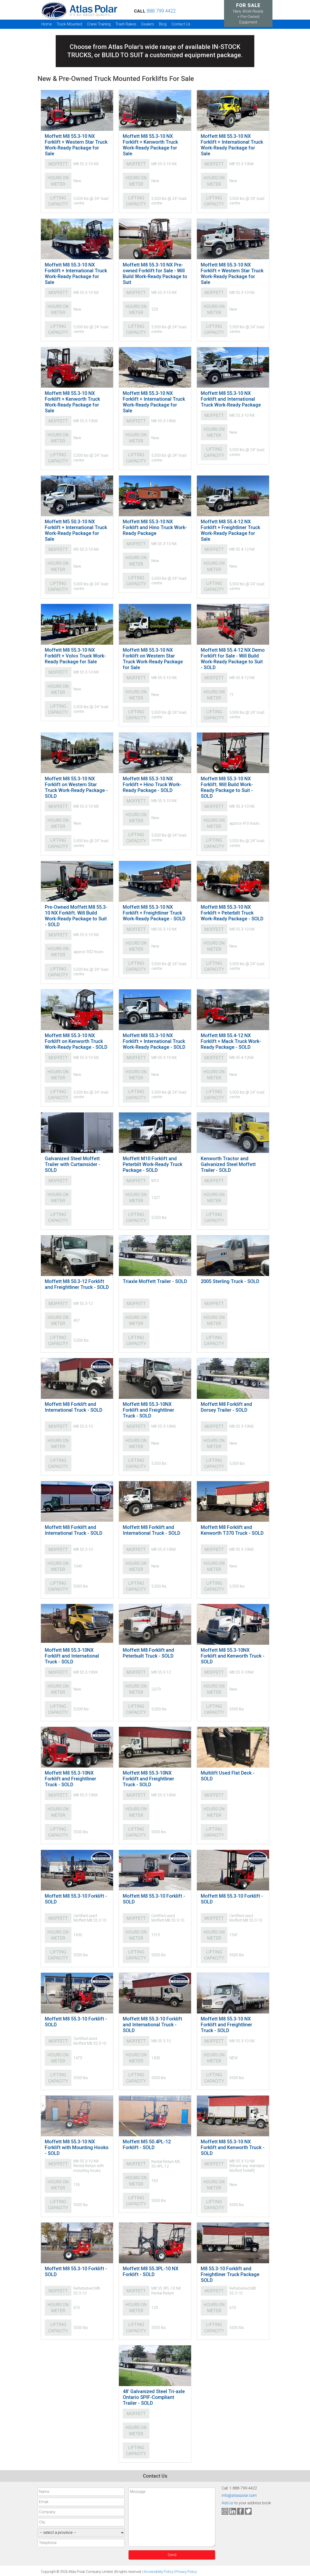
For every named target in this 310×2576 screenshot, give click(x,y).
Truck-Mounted (69, 24)
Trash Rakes (126, 24)
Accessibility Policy (158, 2572)
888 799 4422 (161, 11)
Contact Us (180, 24)
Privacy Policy (186, 2572)
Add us (227, 2503)
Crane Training (99, 24)
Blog (163, 24)
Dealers (147, 24)
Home (46, 24)
